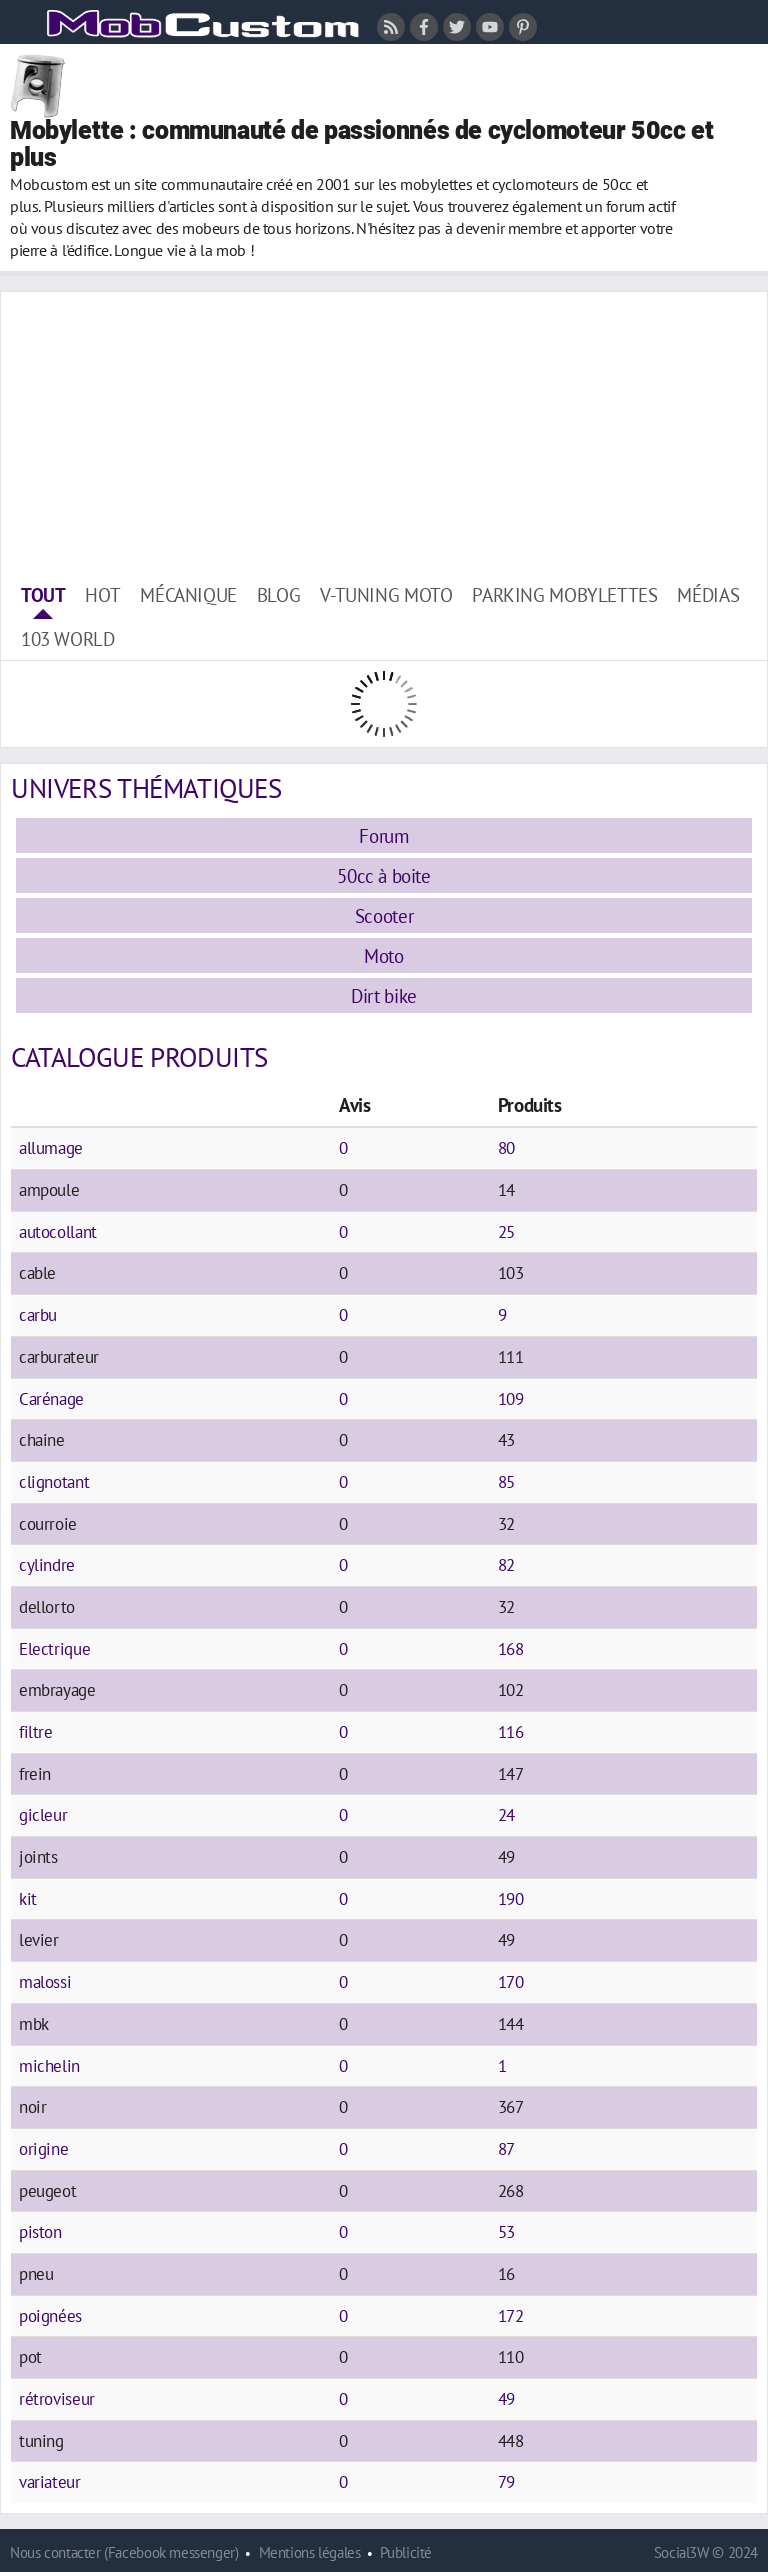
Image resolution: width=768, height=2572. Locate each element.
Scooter (384, 915)
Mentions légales (310, 2552)
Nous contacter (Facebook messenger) (124, 2552)
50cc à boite (383, 875)
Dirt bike (384, 995)
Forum (383, 835)
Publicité (406, 2552)
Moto (383, 955)
